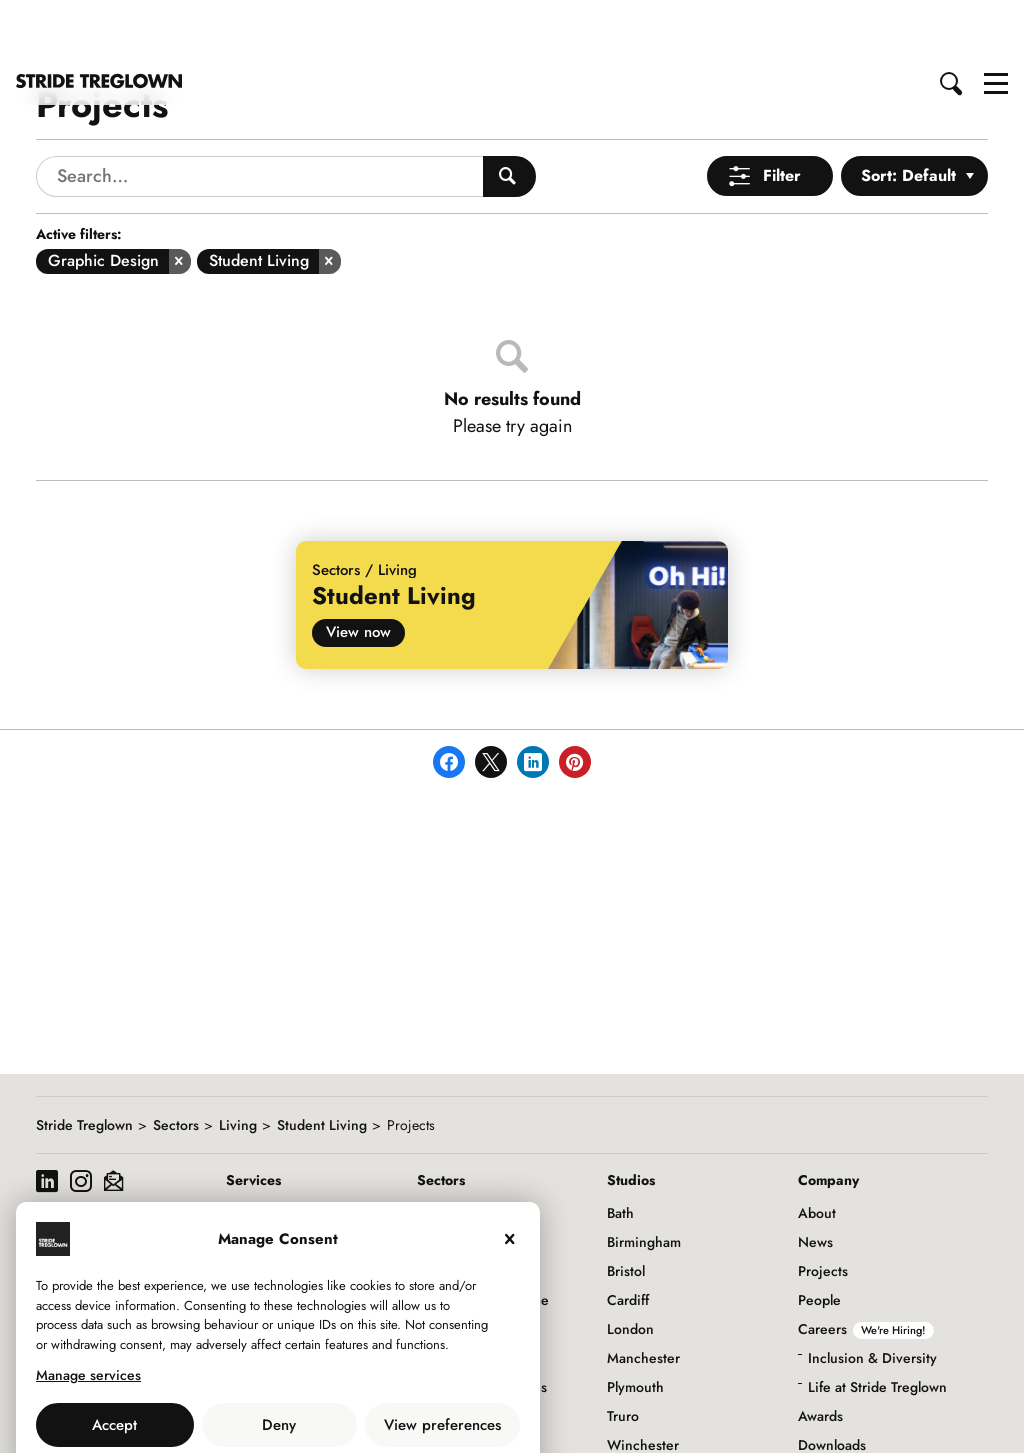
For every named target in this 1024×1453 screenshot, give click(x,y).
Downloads (832, 1385)
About (817, 1153)
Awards (820, 1356)
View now (358, 572)
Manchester (643, 1298)
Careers (866, 1269)
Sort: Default (908, 115)
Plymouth (635, 1327)
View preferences (442, 1365)
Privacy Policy (333, 1409)
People (819, 1240)
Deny (279, 1365)
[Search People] (509, 116)
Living (238, 1065)
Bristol (626, 1211)
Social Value (836, 1414)
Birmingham (644, 1182)
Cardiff (628, 1240)
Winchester (643, 1385)
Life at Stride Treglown (877, 1327)
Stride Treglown (84, 1065)
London (630, 1269)
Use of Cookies (227, 1409)
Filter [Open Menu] (782, 115)
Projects (823, 1211)
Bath (620, 1153)
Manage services (88, 1315)
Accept (114, 1365)
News (815, 1182)
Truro (623, 1356)
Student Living (322, 1065)
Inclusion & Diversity (872, 1298)
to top (989, 1421)
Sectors (176, 1065)
